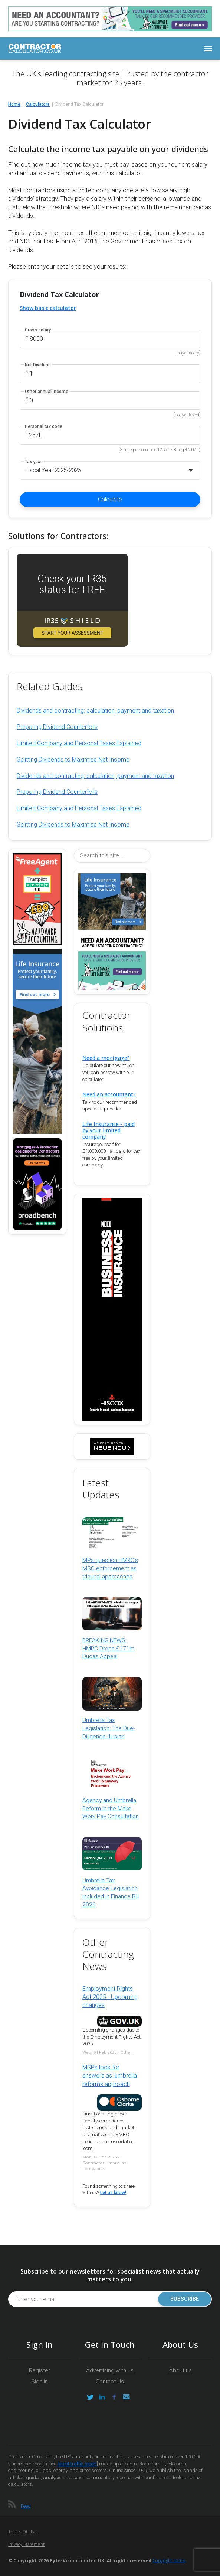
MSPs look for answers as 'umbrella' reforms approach (110, 2076)
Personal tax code (43, 427)
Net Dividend (38, 365)
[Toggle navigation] (208, 48)
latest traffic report (77, 2464)
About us (180, 2370)
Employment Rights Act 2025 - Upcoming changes (110, 1997)
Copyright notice (168, 2560)
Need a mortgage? (106, 1057)
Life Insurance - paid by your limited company (108, 1130)
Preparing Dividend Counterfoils (57, 726)
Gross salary (38, 330)
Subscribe (184, 2299)
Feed (26, 2506)
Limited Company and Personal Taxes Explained (79, 743)
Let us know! (113, 2192)
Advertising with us (110, 2370)
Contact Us (110, 2381)
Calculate (110, 499)
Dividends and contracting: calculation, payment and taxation (95, 710)
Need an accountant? (109, 1094)
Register (39, 2370)
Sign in (39, 2381)
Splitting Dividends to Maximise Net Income (73, 759)
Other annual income (46, 392)
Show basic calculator (48, 307)
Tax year (33, 462)
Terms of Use (22, 2531)
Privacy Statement (26, 2544)
